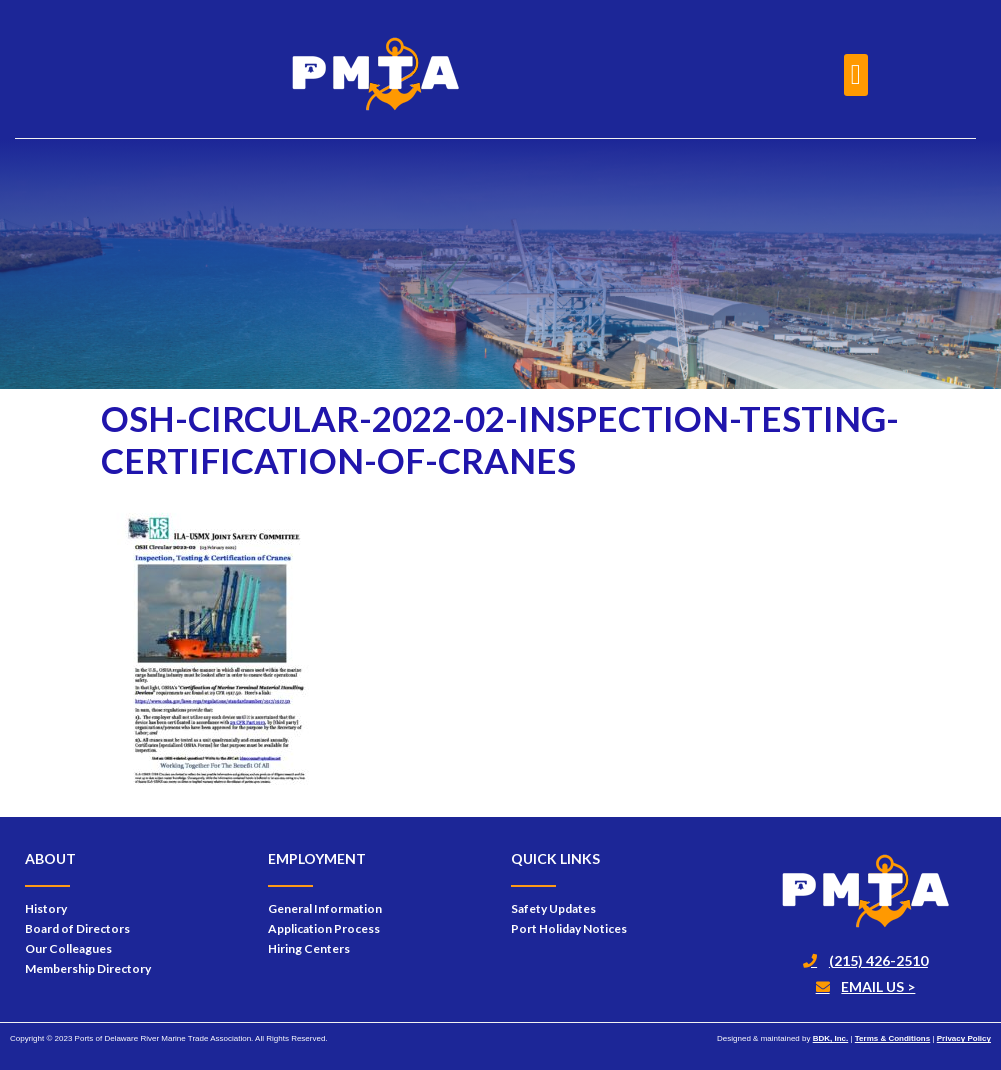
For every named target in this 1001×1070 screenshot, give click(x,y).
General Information (325, 908)
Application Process (324, 928)
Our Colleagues (68, 948)
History (46, 908)
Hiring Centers (309, 948)
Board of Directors (77, 928)
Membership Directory (88, 968)
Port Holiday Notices (569, 928)
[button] (856, 75)
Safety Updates (553, 908)
